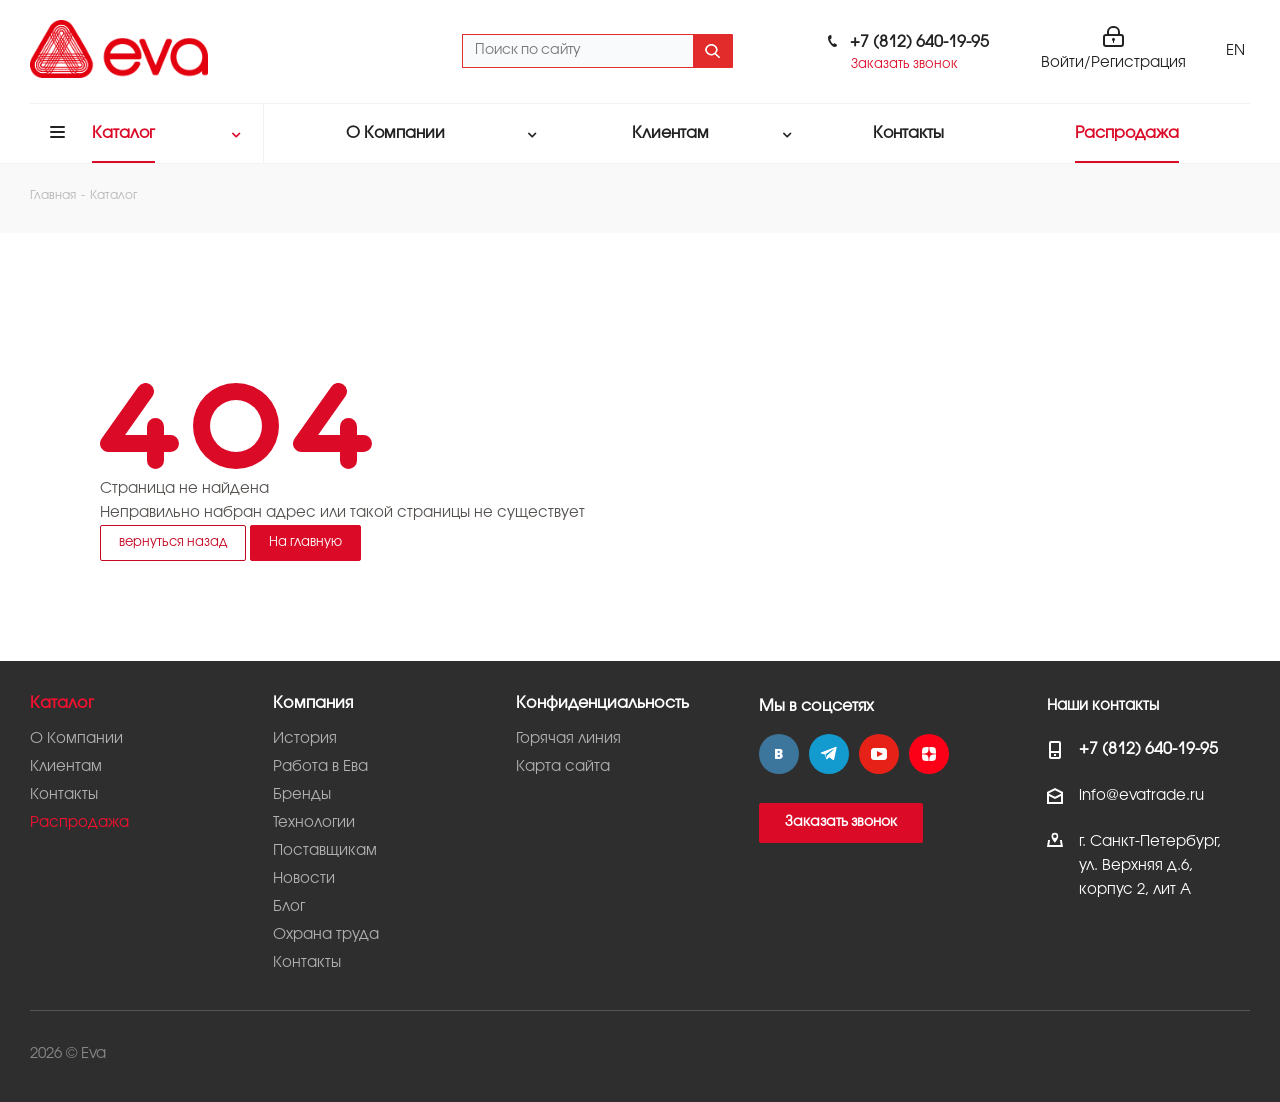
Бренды (302, 795)
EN (1235, 51)
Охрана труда (326, 935)
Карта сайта (563, 767)
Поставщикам (325, 851)
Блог (289, 907)
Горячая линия (568, 739)
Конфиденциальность (602, 703)
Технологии (314, 823)
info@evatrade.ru (1141, 796)
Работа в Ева (320, 767)
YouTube (879, 754)
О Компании (76, 739)
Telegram (829, 754)
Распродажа (79, 823)
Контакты (64, 795)
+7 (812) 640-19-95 (919, 42)
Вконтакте (779, 754)
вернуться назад (173, 542)
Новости (304, 879)
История (305, 739)
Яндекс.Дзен (929, 754)
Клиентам (66, 767)
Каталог (62, 703)
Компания (313, 703)
